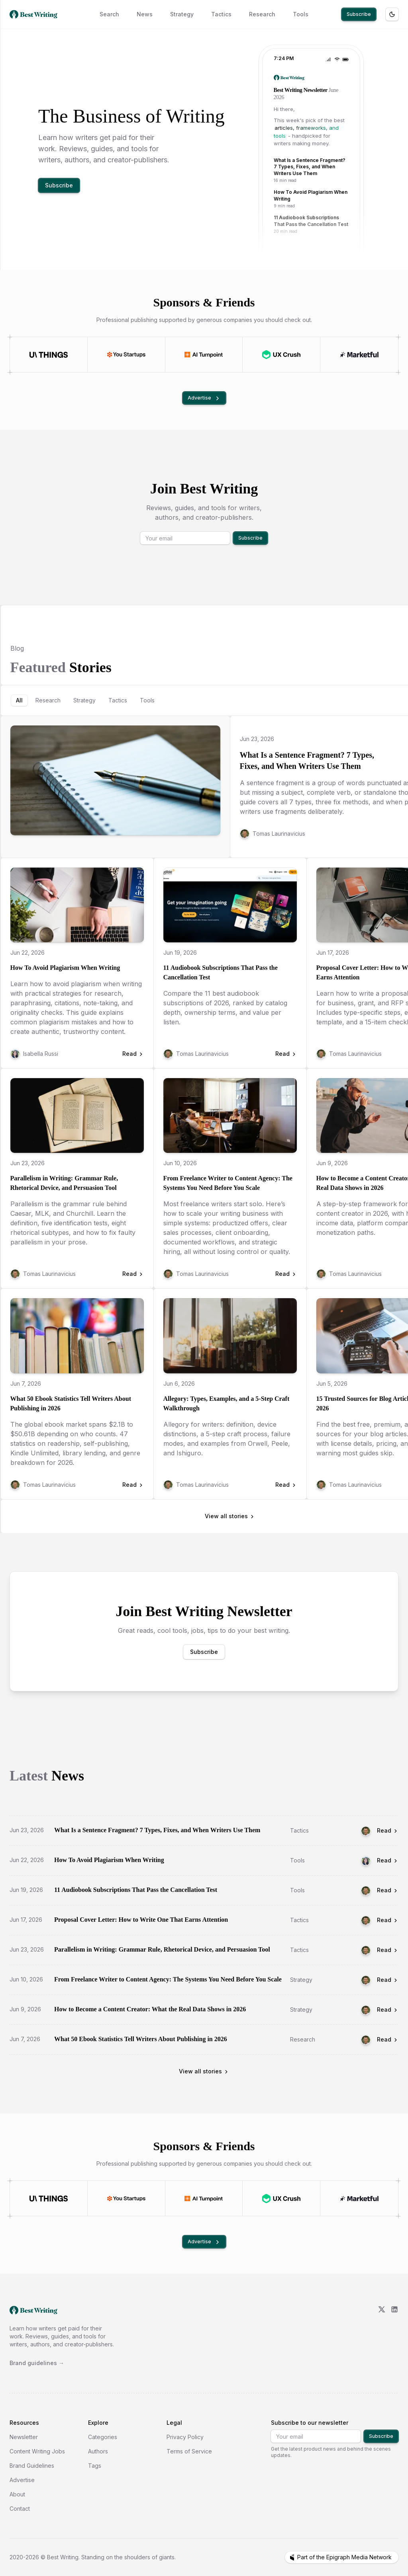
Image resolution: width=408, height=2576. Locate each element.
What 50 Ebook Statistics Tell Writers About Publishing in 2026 (70, 1403)
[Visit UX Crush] (281, 354)
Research (262, 14)
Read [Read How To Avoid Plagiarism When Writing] (387, 1860)
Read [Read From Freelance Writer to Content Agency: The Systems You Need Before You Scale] (387, 1979)
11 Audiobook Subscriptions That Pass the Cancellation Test (220, 972)
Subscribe (359, 14)
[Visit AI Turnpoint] (204, 354)
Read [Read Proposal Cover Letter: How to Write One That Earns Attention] (387, 1920)
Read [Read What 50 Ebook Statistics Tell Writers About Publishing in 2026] (387, 2039)
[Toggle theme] (392, 14)
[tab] (19, 700)
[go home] (33, 2310)
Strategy (182, 14)
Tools (300, 14)
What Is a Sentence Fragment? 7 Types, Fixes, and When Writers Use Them (307, 760)
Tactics (221, 14)
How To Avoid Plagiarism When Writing (65, 967)
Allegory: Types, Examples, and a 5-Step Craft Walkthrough (226, 1403)
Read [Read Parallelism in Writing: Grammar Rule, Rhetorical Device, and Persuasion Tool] (387, 1949)
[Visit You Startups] (126, 354)
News (145, 14)
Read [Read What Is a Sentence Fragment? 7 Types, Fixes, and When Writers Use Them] (387, 1830)
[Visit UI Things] (48, 354)
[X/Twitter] (382, 2336)
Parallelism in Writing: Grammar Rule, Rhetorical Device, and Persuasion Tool (64, 1183)
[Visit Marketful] (359, 354)
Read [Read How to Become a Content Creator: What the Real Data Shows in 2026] (387, 2009)
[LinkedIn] (394, 2336)
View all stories (230, 1516)
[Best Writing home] (35, 14)
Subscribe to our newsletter (309, 2422)
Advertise (204, 398)
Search (109, 14)
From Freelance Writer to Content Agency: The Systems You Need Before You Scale (227, 1183)
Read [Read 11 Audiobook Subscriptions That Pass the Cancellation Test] (387, 1890)
